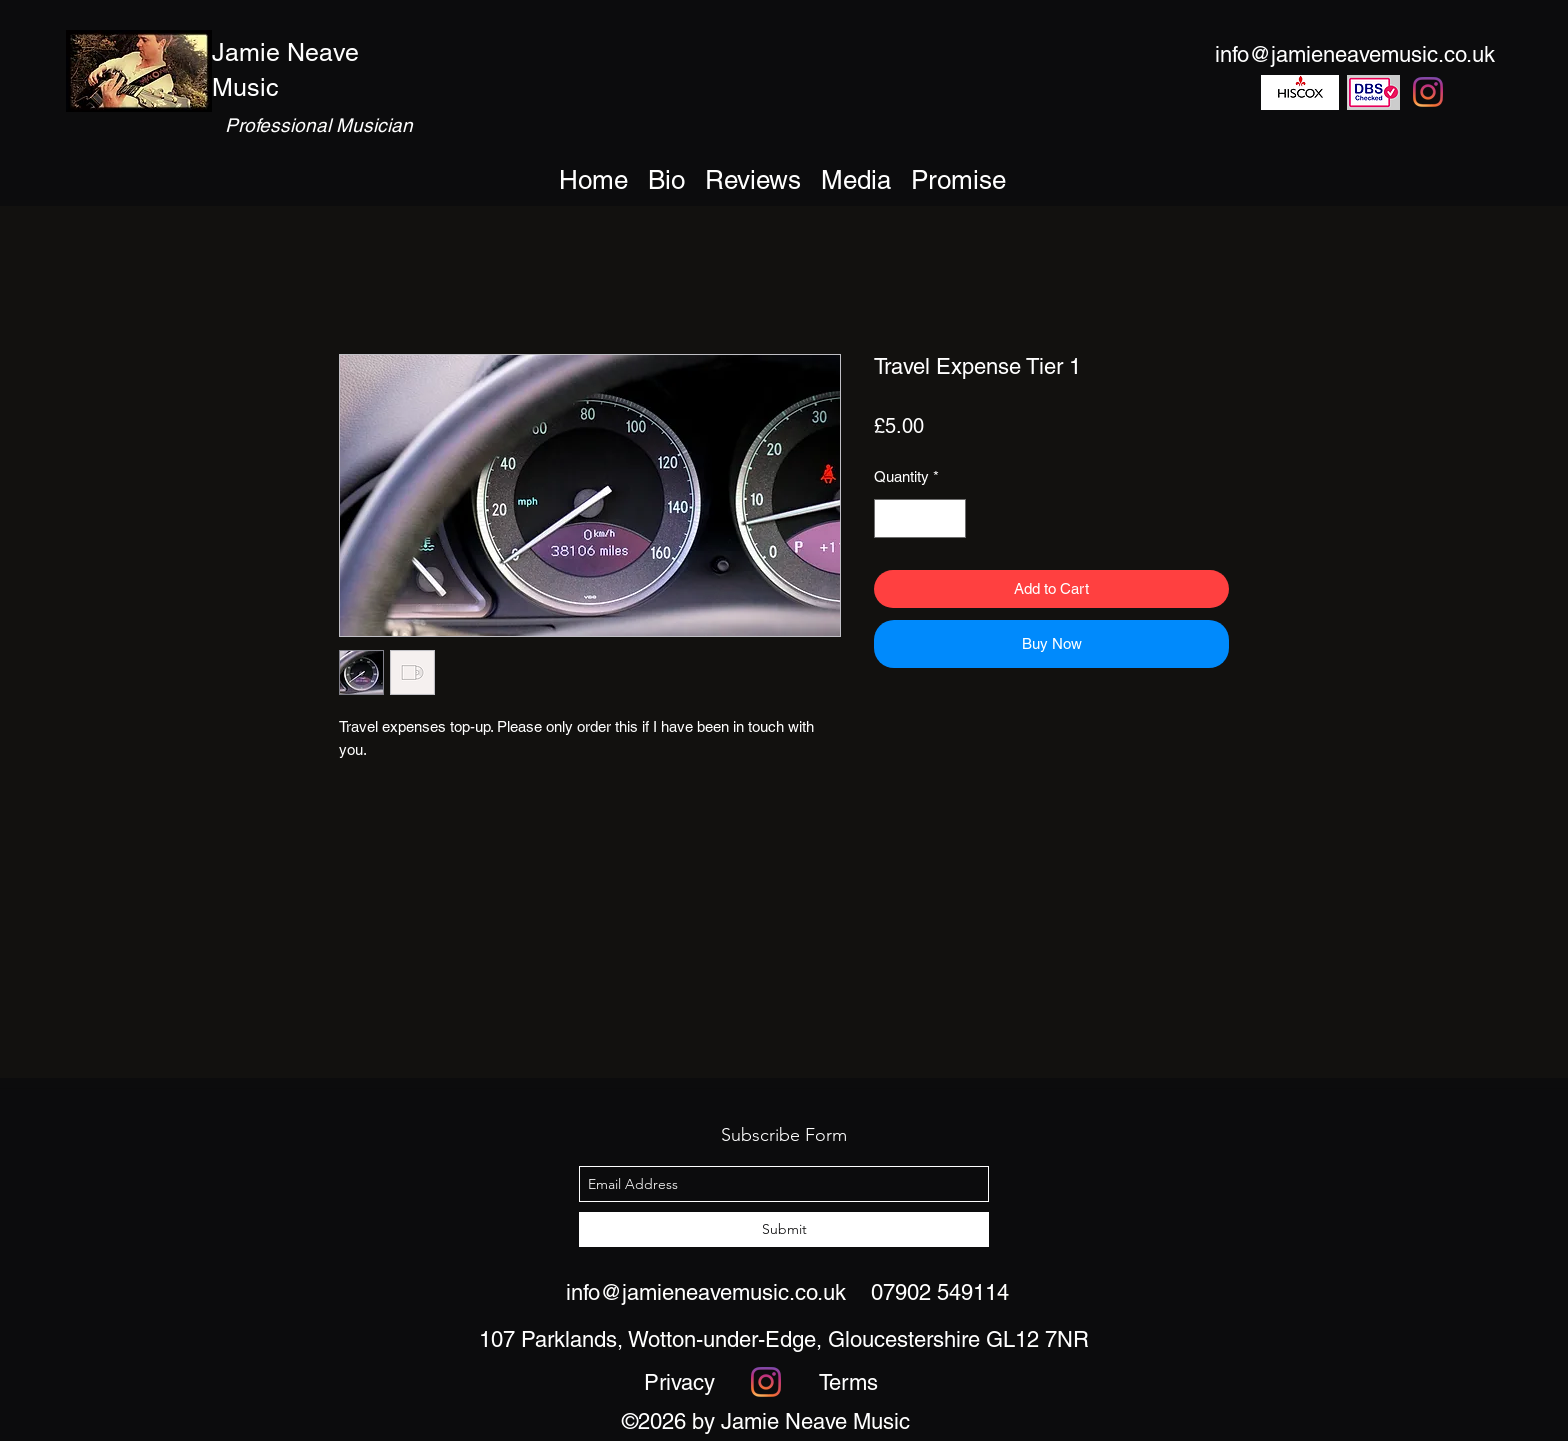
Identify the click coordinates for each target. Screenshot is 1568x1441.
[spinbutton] (920, 518)
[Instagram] (1428, 92)
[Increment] (950, 518)
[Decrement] (890, 518)
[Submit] (784, 1229)
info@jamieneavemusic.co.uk (706, 1292)
